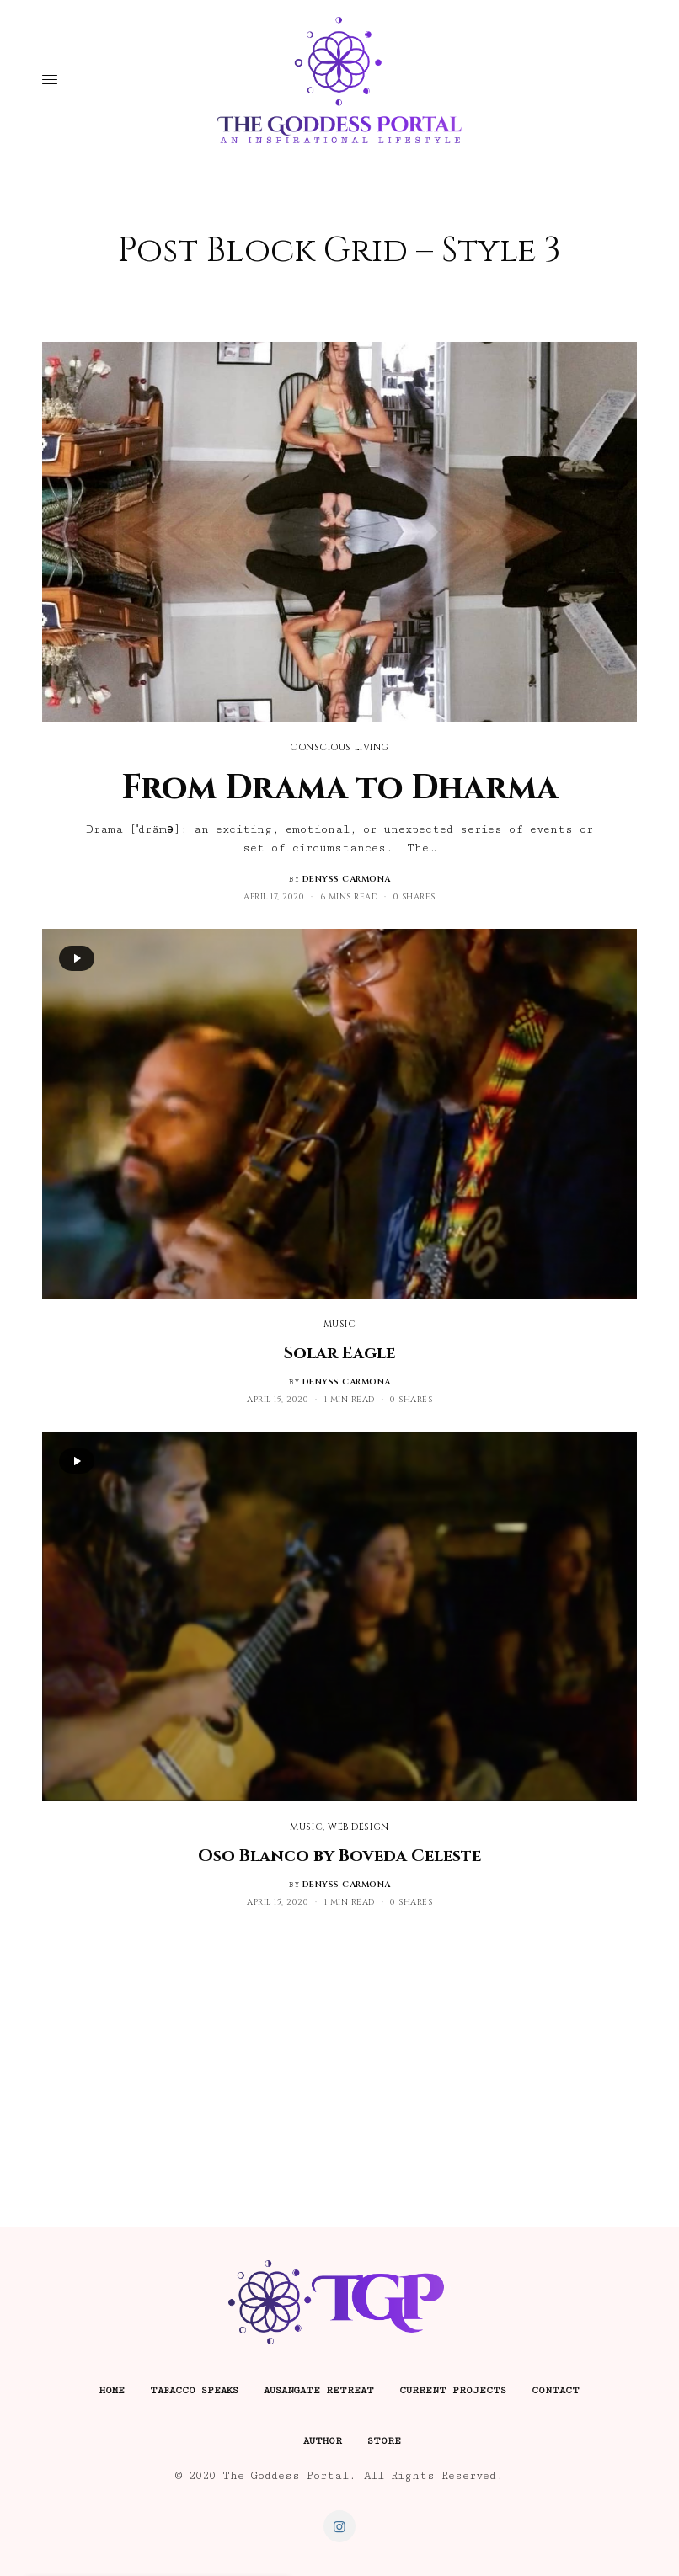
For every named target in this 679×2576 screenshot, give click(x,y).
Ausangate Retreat (319, 2390)
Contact (556, 2390)
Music (339, 1324)
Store (384, 2440)
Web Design (358, 1827)
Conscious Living (339, 747)
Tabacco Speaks (194, 2390)
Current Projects (452, 2390)
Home (112, 2390)
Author (322, 2440)
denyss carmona (346, 879)
